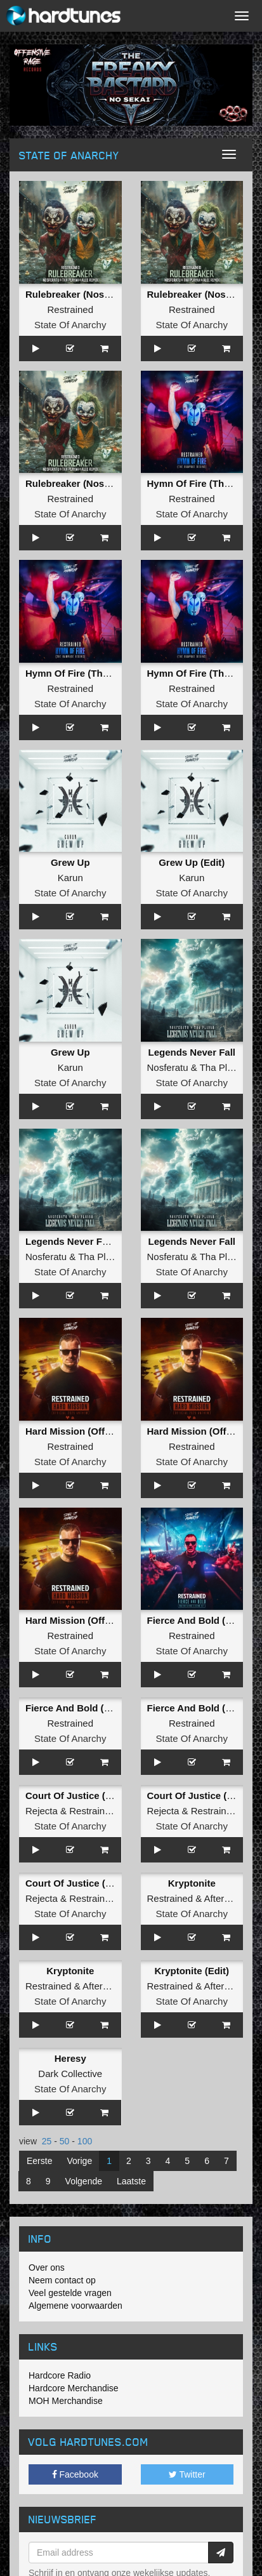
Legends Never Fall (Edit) (82, 1241)
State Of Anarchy (70, 324)
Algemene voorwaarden (75, 2305)
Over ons (47, 2267)
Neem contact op (62, 2280)
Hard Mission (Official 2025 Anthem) (106, 1431)
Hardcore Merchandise (74, 2388)
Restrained (70, 309)
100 (84, 2141)
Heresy (70, 2058)
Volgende (83, 2181)
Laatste (131, 2181)
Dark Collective (70, 2073)
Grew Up (70, 862)
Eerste (39, 2161)
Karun (70, 877)
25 (47, 2141)
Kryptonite (192, 1883)
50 (65, 2141)
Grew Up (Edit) (192, 862)
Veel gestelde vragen (70, 2293)
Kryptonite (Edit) (192, 1970)
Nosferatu (167, 1067)
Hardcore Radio (60, 2375)
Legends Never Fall (191, 1052)
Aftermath (225, 1898)
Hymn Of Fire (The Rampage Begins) (108, 673)
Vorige (79, 2161)
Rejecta (41, 1810)
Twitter (187, 2474)
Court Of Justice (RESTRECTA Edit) (105, 1795)
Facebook (75, 2474)
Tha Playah (224, 1067)
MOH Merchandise (66, 2401)
